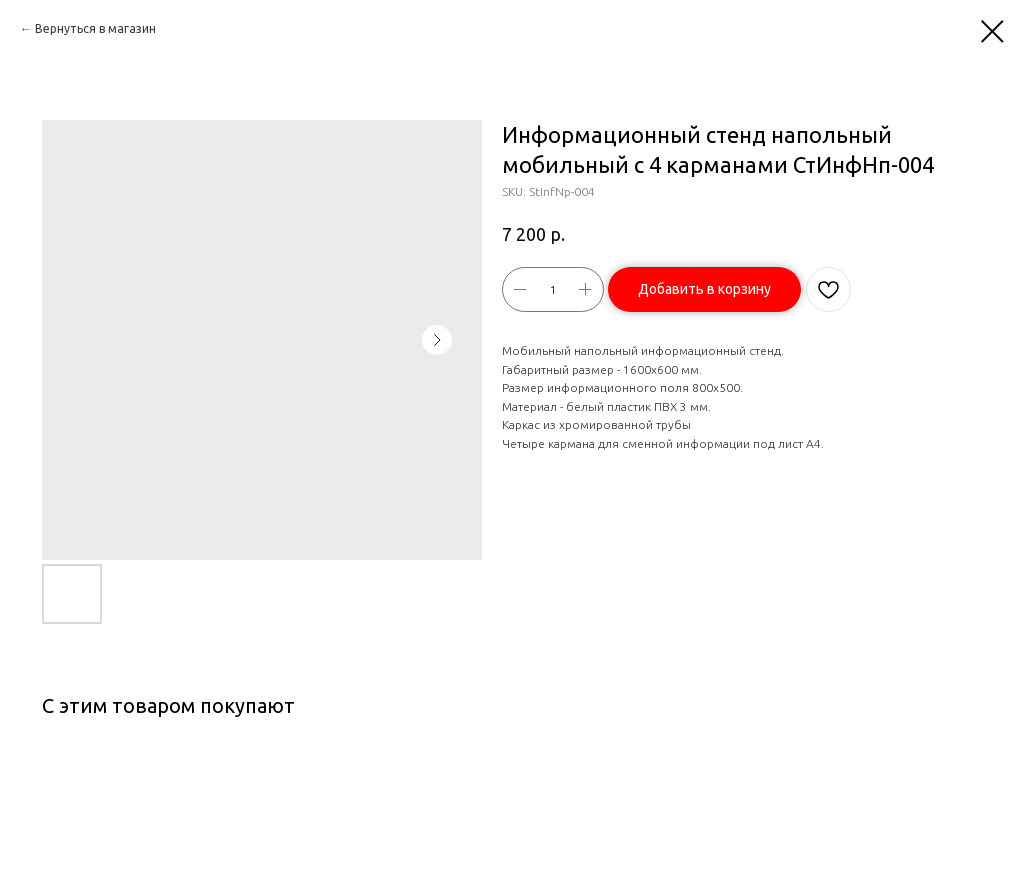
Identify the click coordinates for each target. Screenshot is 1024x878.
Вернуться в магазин (95, 28)
